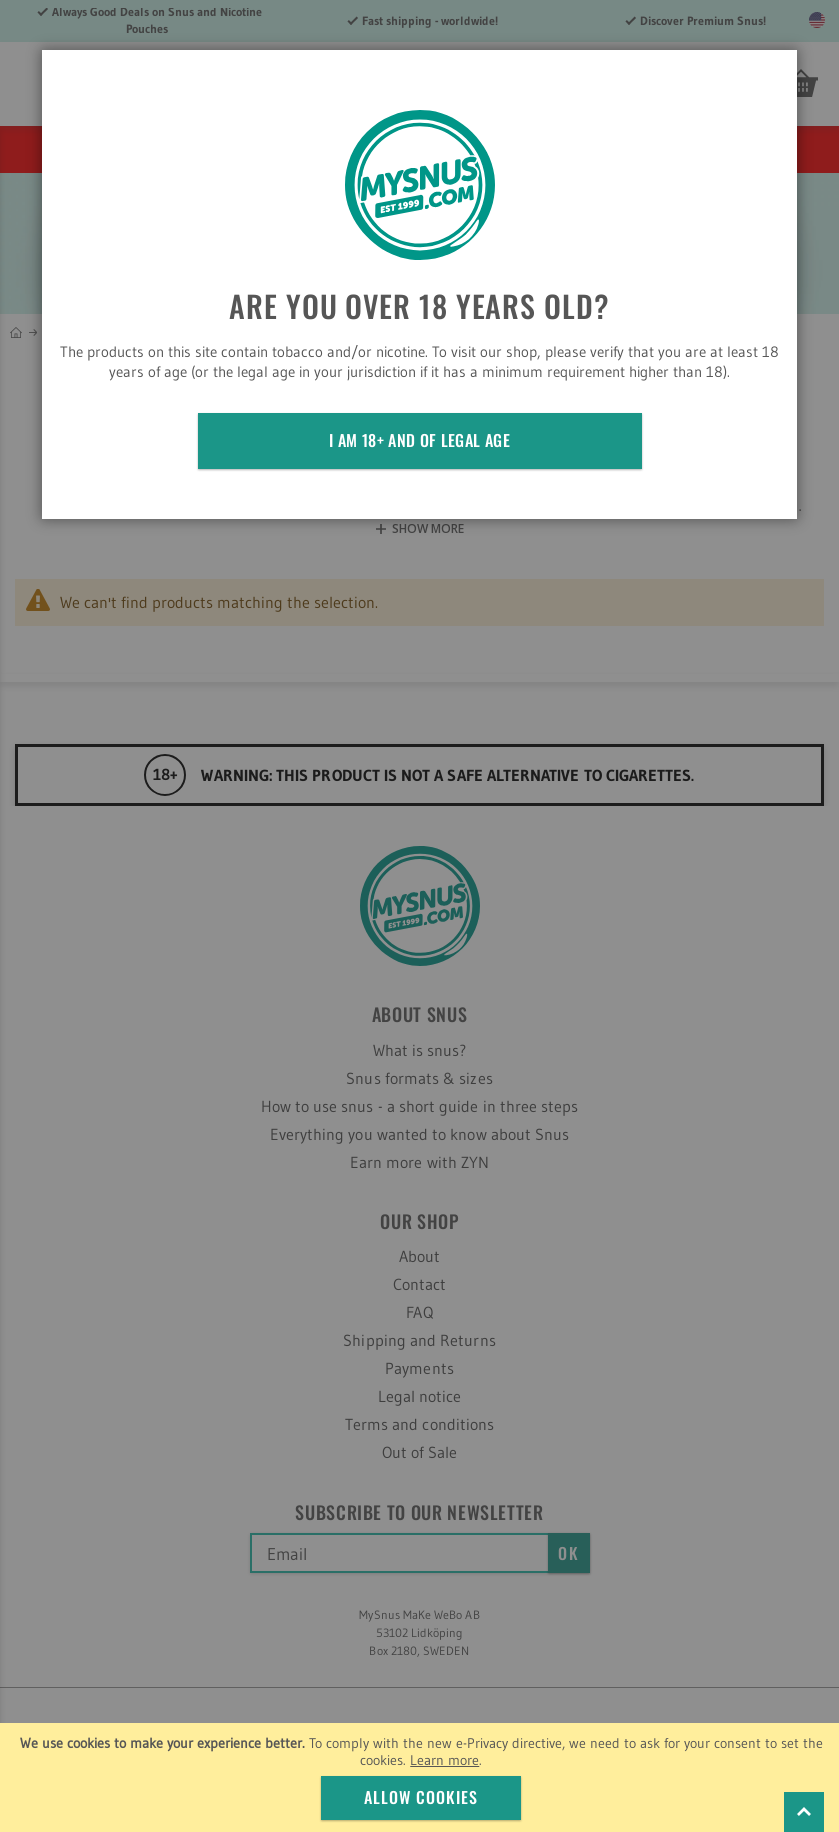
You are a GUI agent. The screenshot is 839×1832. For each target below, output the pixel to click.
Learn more (444, 1760)
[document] (422, 1777)
